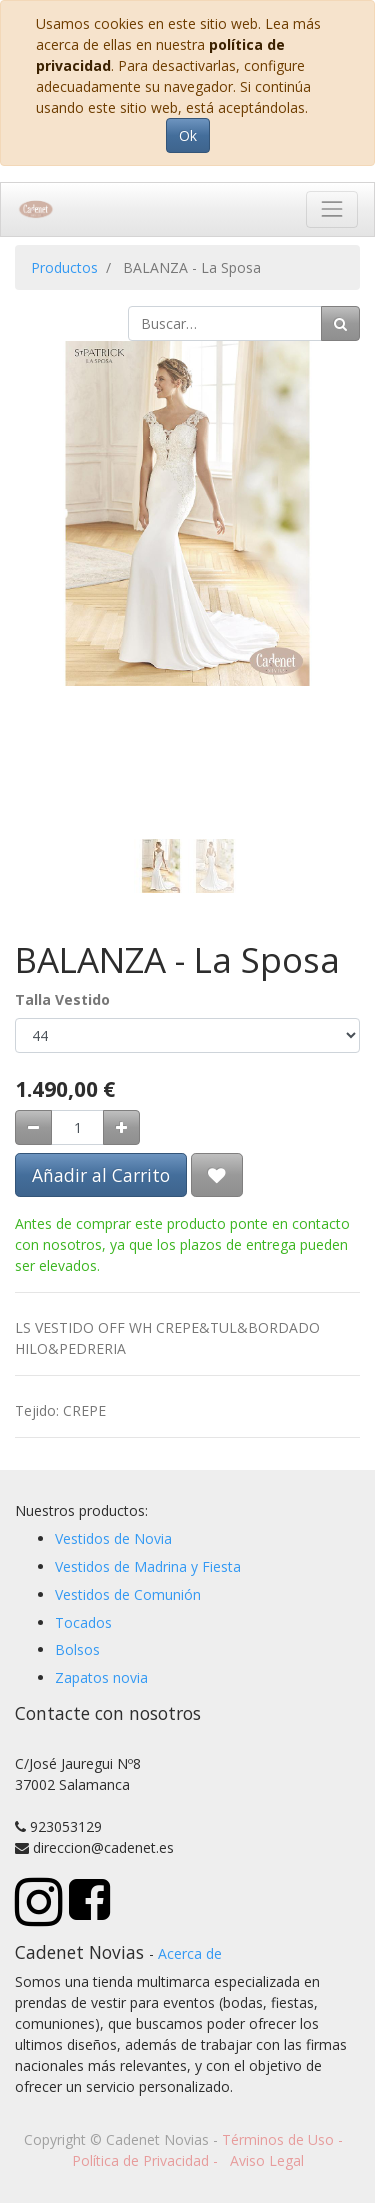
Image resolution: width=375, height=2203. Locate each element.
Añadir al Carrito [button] (101, 1175)
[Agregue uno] (121, 1127)
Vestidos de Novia (113, 1538)
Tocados (83, 1622)
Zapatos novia (101, 1677)
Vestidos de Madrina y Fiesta (148, 1566)
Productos (64, 267)
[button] (41, 541)
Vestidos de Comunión (128, 1594)
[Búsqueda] (340, 323)
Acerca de (190, 1953)
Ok (188, 135)
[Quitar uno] (33, 1127)
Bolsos (77, 1649)
